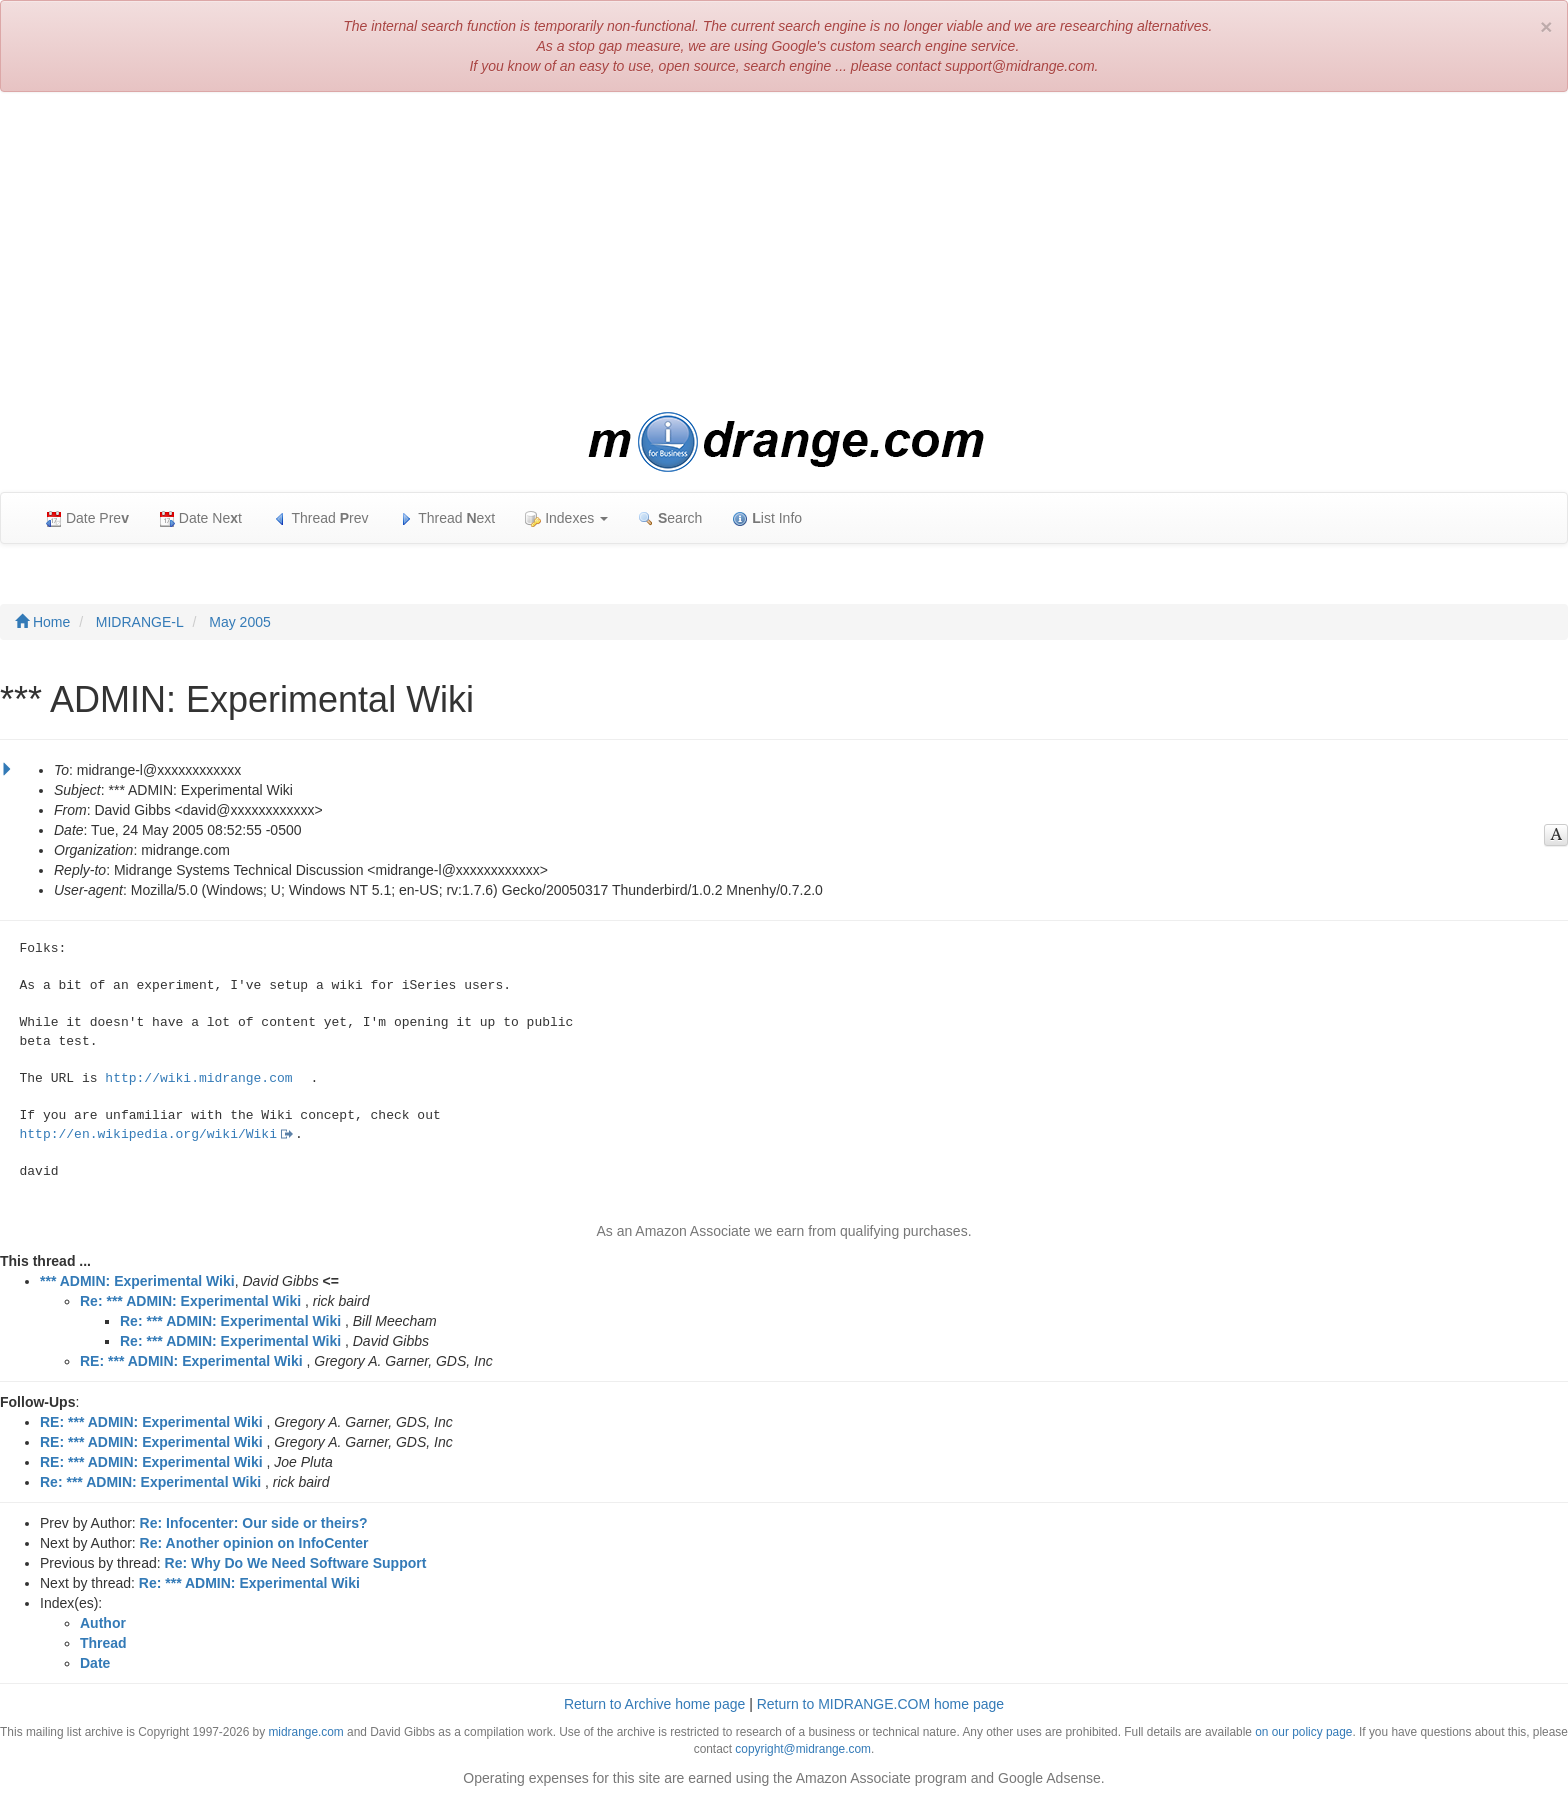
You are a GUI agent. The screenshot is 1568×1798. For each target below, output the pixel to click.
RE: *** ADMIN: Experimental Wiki (191, 1361)
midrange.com (305, 1732)
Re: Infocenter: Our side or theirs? (254, 1523)
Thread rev (320, 518)
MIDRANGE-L (140, 622)
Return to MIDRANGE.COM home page (880, 1704)
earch (670, 518)
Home (42, 622)
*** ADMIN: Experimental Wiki (137, 1281)
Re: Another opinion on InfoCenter (254, 1543)
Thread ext (447, 518)
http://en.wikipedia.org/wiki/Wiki (148, 1134)
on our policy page (1303, 1732)
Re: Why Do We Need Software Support (296, 1563)
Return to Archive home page (654, 1704)
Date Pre (87, 518)
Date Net (200, 518)
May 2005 (239, 622)
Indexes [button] (566, 518)
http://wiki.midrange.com (198, 1078)
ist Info (767, 518)
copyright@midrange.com (803, 1749)
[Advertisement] (784, 252)
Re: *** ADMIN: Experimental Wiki (190, 1301)
